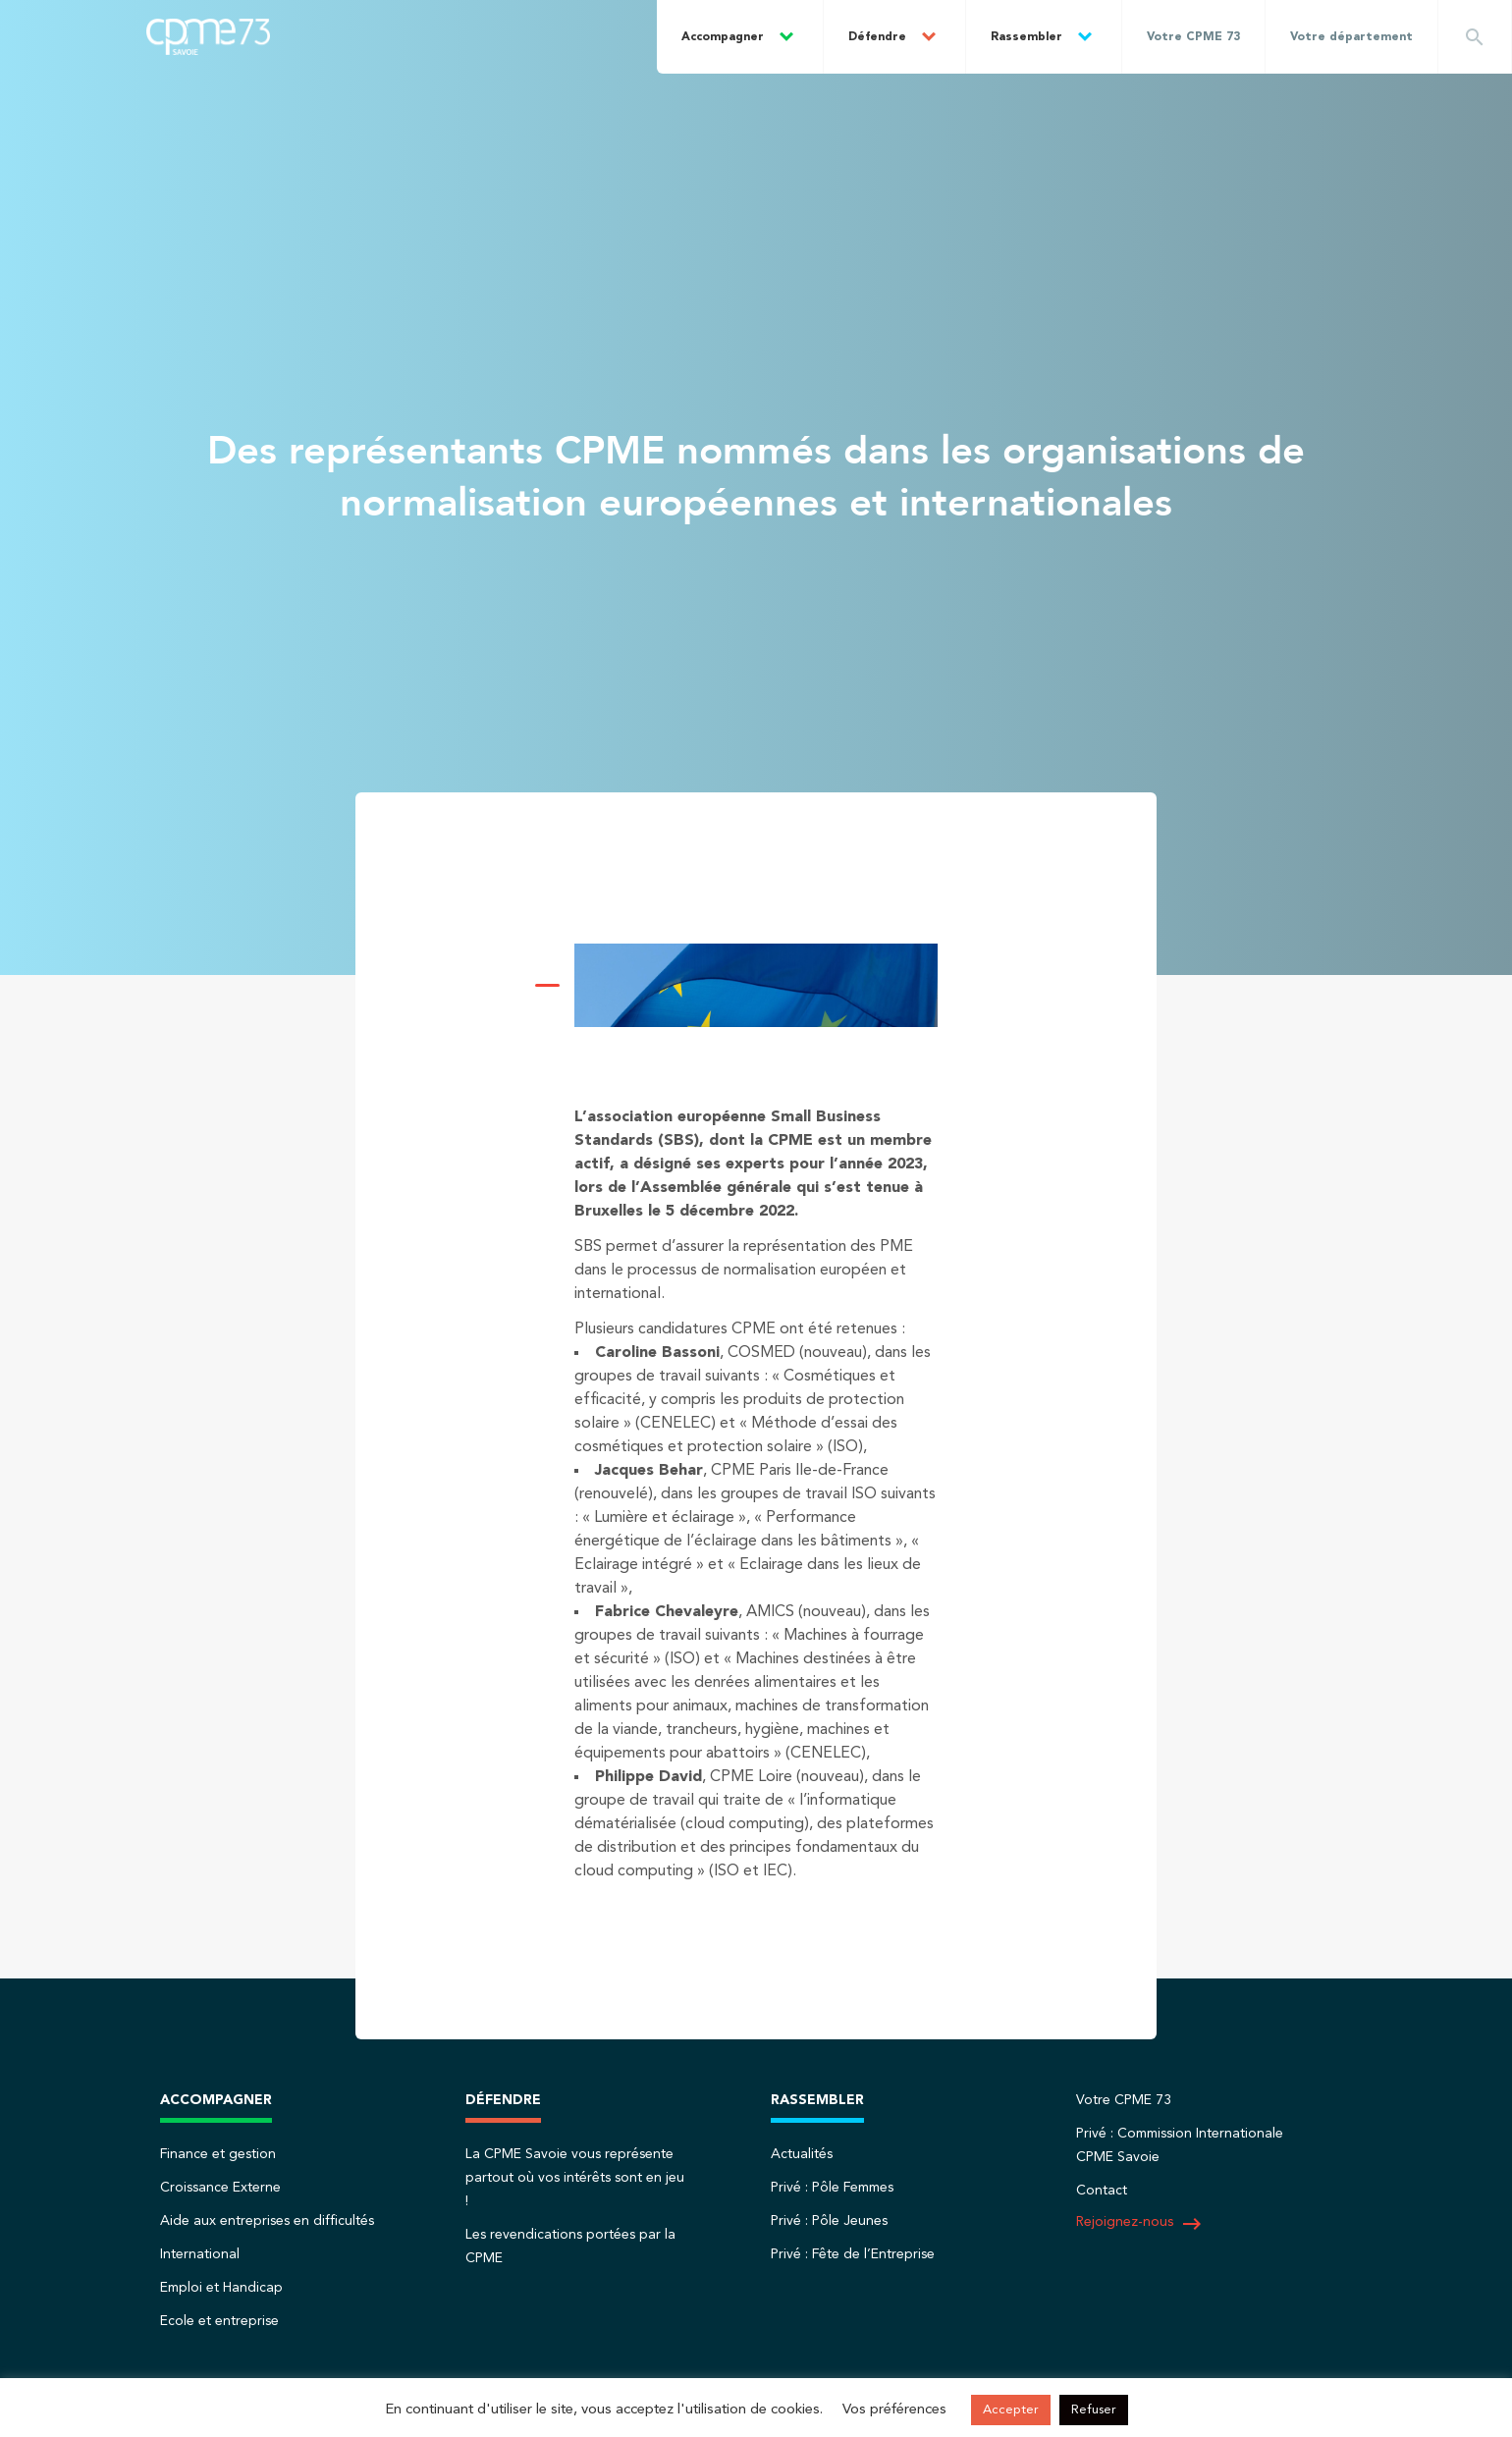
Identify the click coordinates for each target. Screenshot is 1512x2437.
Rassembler (1026, 37)
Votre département (1351, 37)
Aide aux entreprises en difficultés (267, 2221)
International (200, 2254)
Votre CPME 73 (1193, 37)
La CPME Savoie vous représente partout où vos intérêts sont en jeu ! (574, 2177)
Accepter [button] (1011, 2410)
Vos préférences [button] (894, 2410)
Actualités (802, 2154)
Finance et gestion (218, 2154)
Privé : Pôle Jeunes (829, 2221)
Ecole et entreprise (219, 2321)
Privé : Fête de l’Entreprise (853, 2254)
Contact (1101, 2190)
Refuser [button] (1093, 2410)
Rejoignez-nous (1140, 2224)
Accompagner (722, 37)
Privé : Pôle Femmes (832, 2187)
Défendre (877, 37)
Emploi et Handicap (221, 2288)
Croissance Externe (220, 2187)
